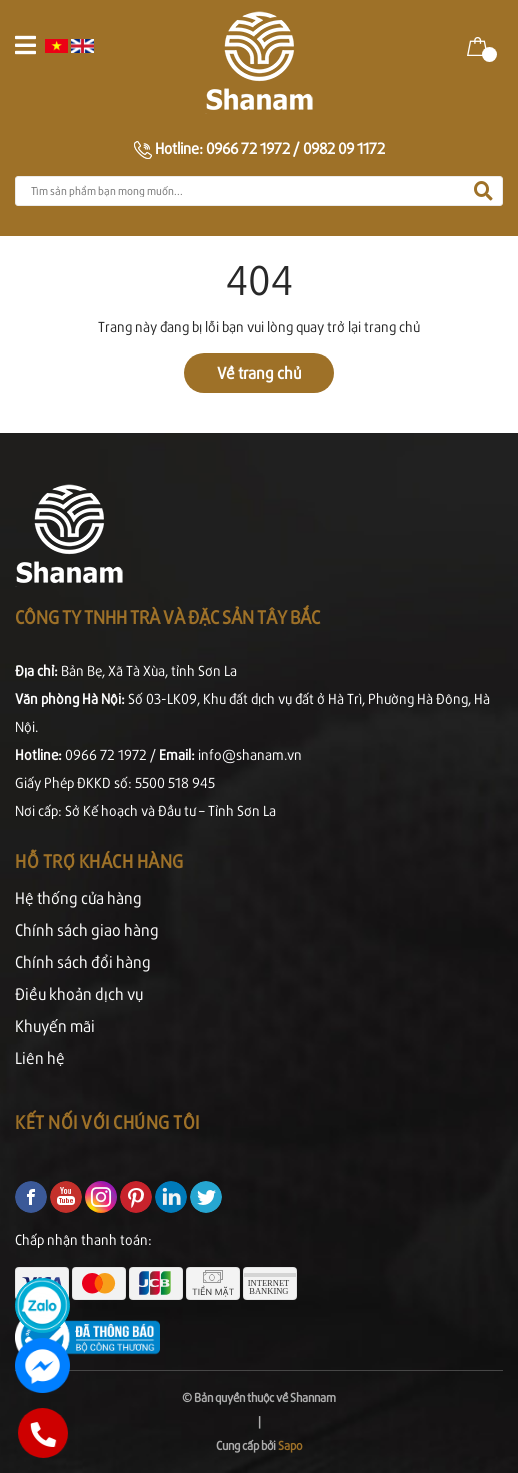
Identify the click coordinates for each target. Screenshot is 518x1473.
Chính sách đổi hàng (83, 961)
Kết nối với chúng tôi (107, 1121)
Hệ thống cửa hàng (78, 897)
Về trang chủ (259, 372)
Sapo (290, 1445)
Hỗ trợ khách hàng (99, 860)
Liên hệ (40, 1057)
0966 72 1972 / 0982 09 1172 (295, 147)
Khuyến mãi (55, 1025)
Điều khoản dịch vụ (79, 993)
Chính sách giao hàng (87, 929)
